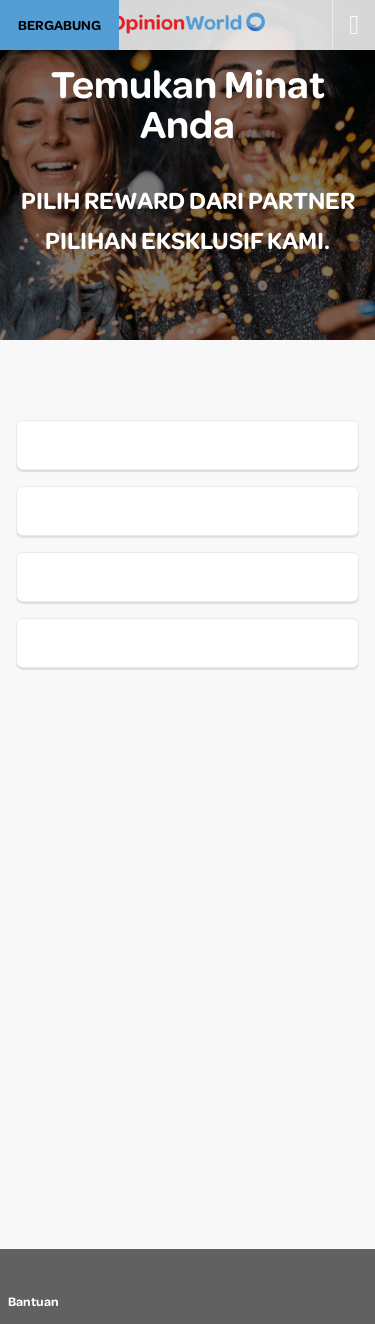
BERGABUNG (59, 24)
